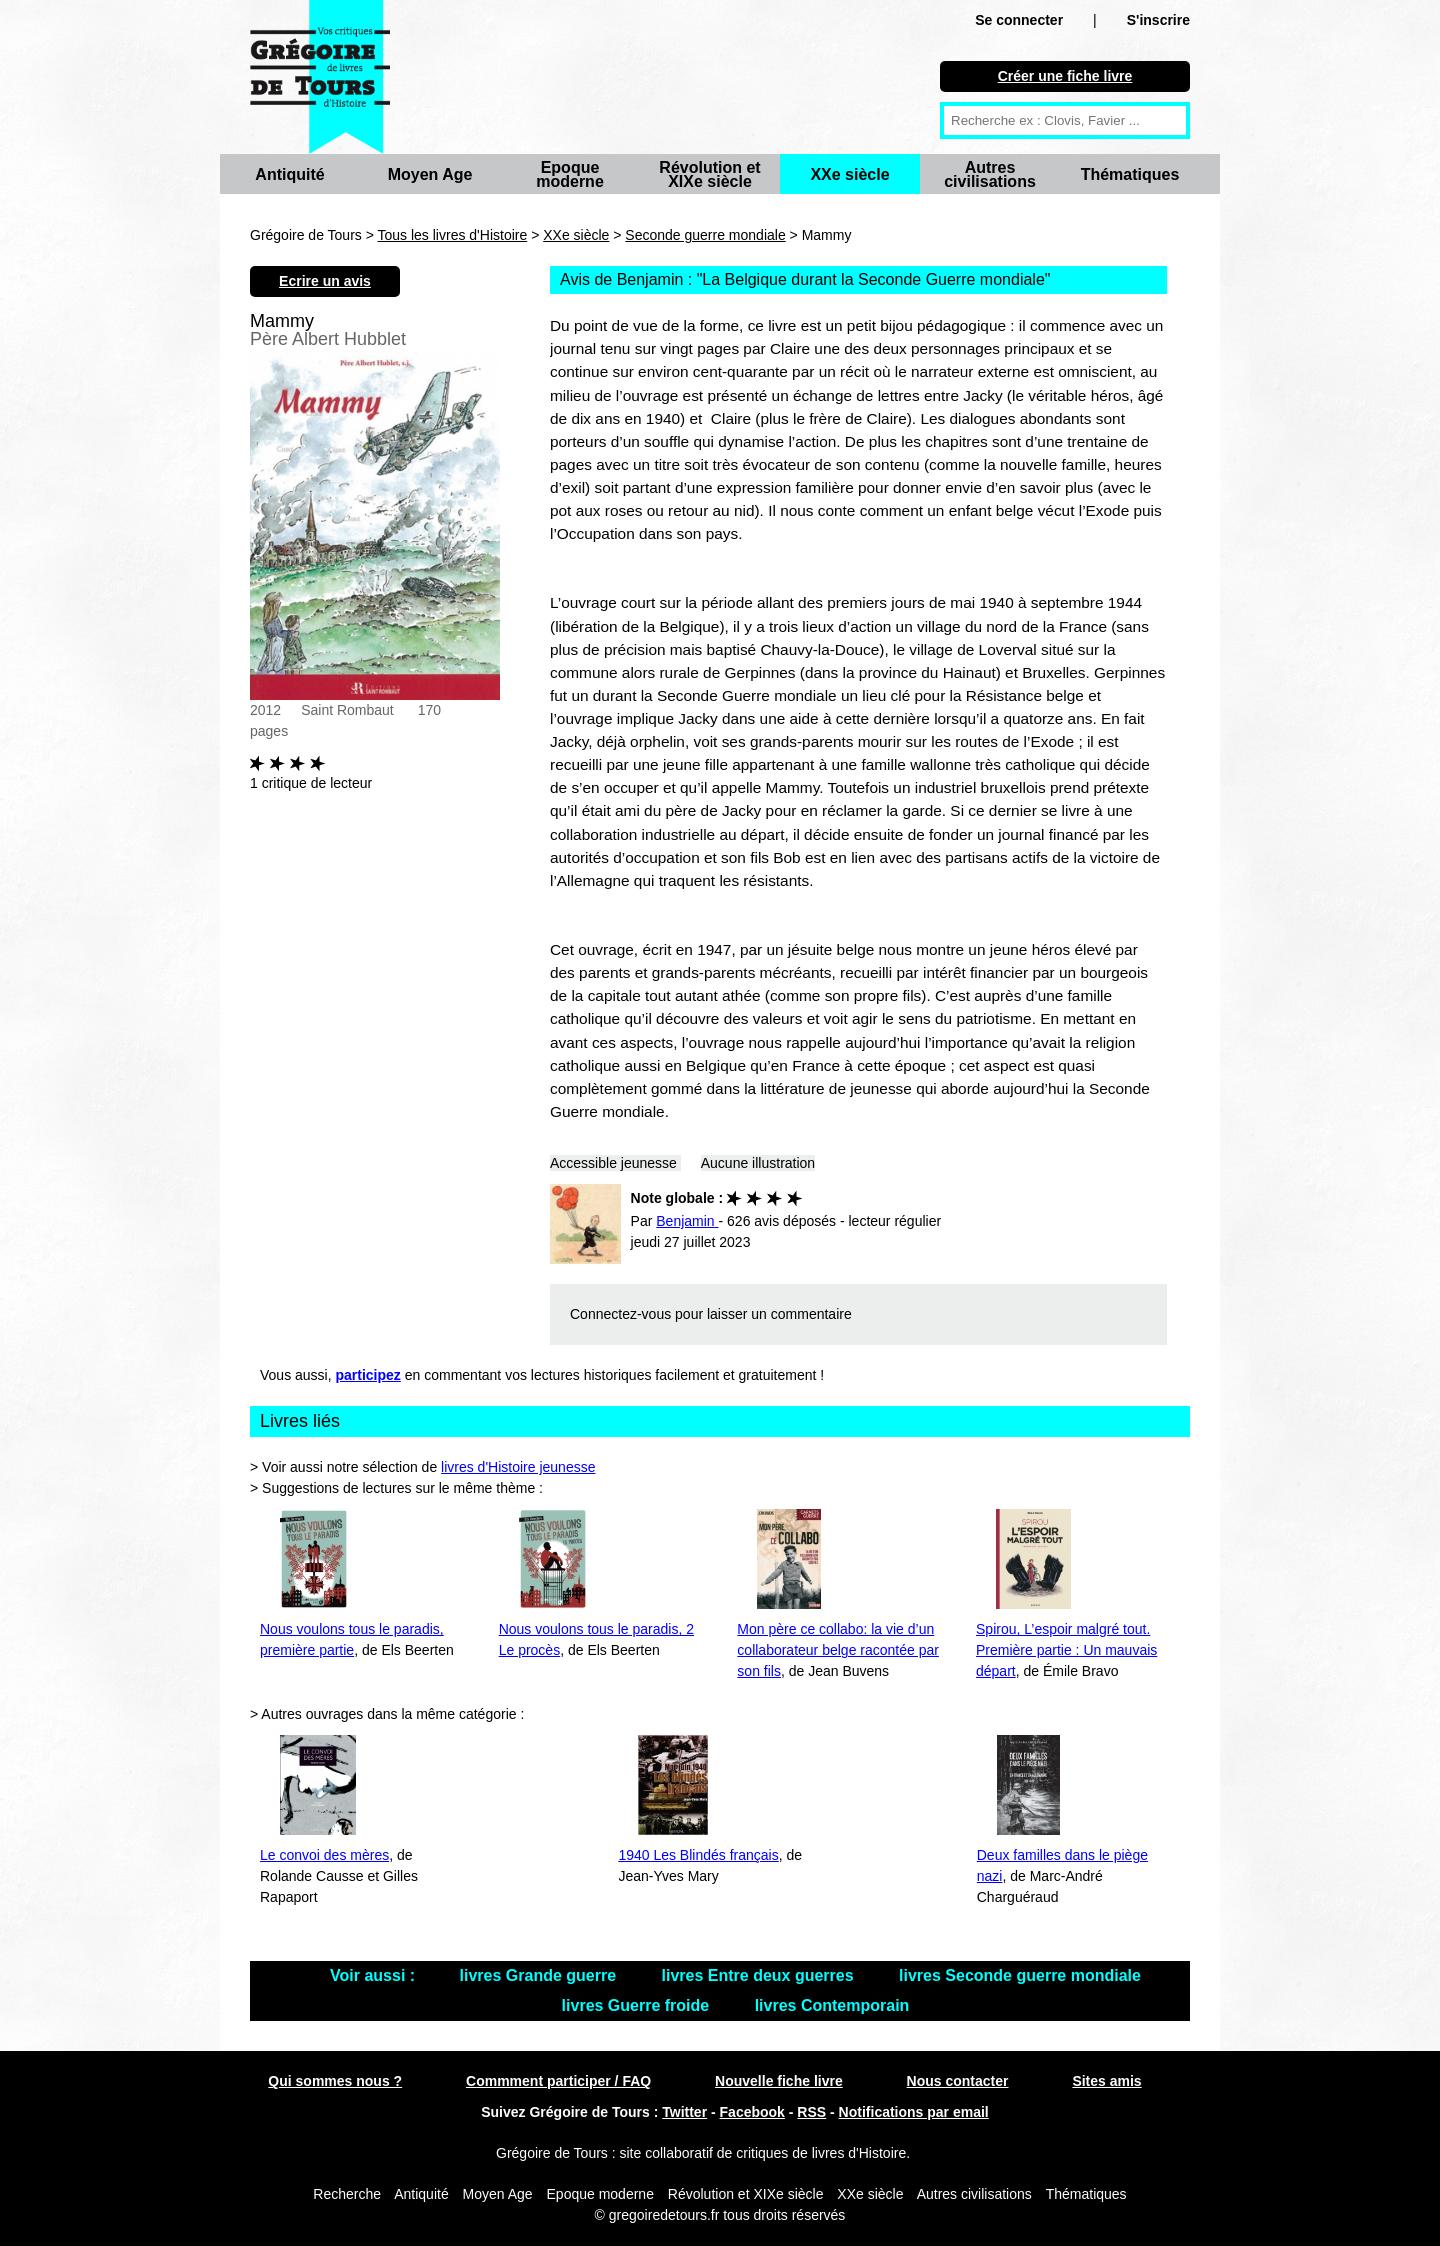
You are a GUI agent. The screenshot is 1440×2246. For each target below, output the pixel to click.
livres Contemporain (832, 2005)
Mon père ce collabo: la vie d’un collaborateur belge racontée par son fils (838, 1650)
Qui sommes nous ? (335, 2081)
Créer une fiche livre (1065, 76)
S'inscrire (1158, 20)
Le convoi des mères (324, 1855)
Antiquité (289, 174)
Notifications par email (914, 2112)
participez (368, 1375)
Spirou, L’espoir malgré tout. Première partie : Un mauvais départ (1066, 1650)
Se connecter (1019, 20)
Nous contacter (958, 2081)
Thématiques (1130, 174)
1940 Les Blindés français (698, 1855)
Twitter (684, 2112)
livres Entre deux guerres (760, 1975)
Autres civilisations (990, 174)
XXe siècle (849, 174)
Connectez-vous (620, 1314)
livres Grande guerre (540, 1975)
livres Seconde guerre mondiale (1020, 1975)
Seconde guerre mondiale (705, 235)
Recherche (347, 2194)
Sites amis (1106, 2081)
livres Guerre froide (638, 2005)
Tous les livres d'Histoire (453, 235)
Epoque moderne (570, 174)
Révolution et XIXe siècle (709, 174)
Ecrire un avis (325, 281)
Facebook (752, 2112)
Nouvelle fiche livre (779, 2081)
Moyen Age (430, 174)
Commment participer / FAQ (558, 2081)
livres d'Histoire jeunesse (518, 1467)
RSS (811, 2112)
